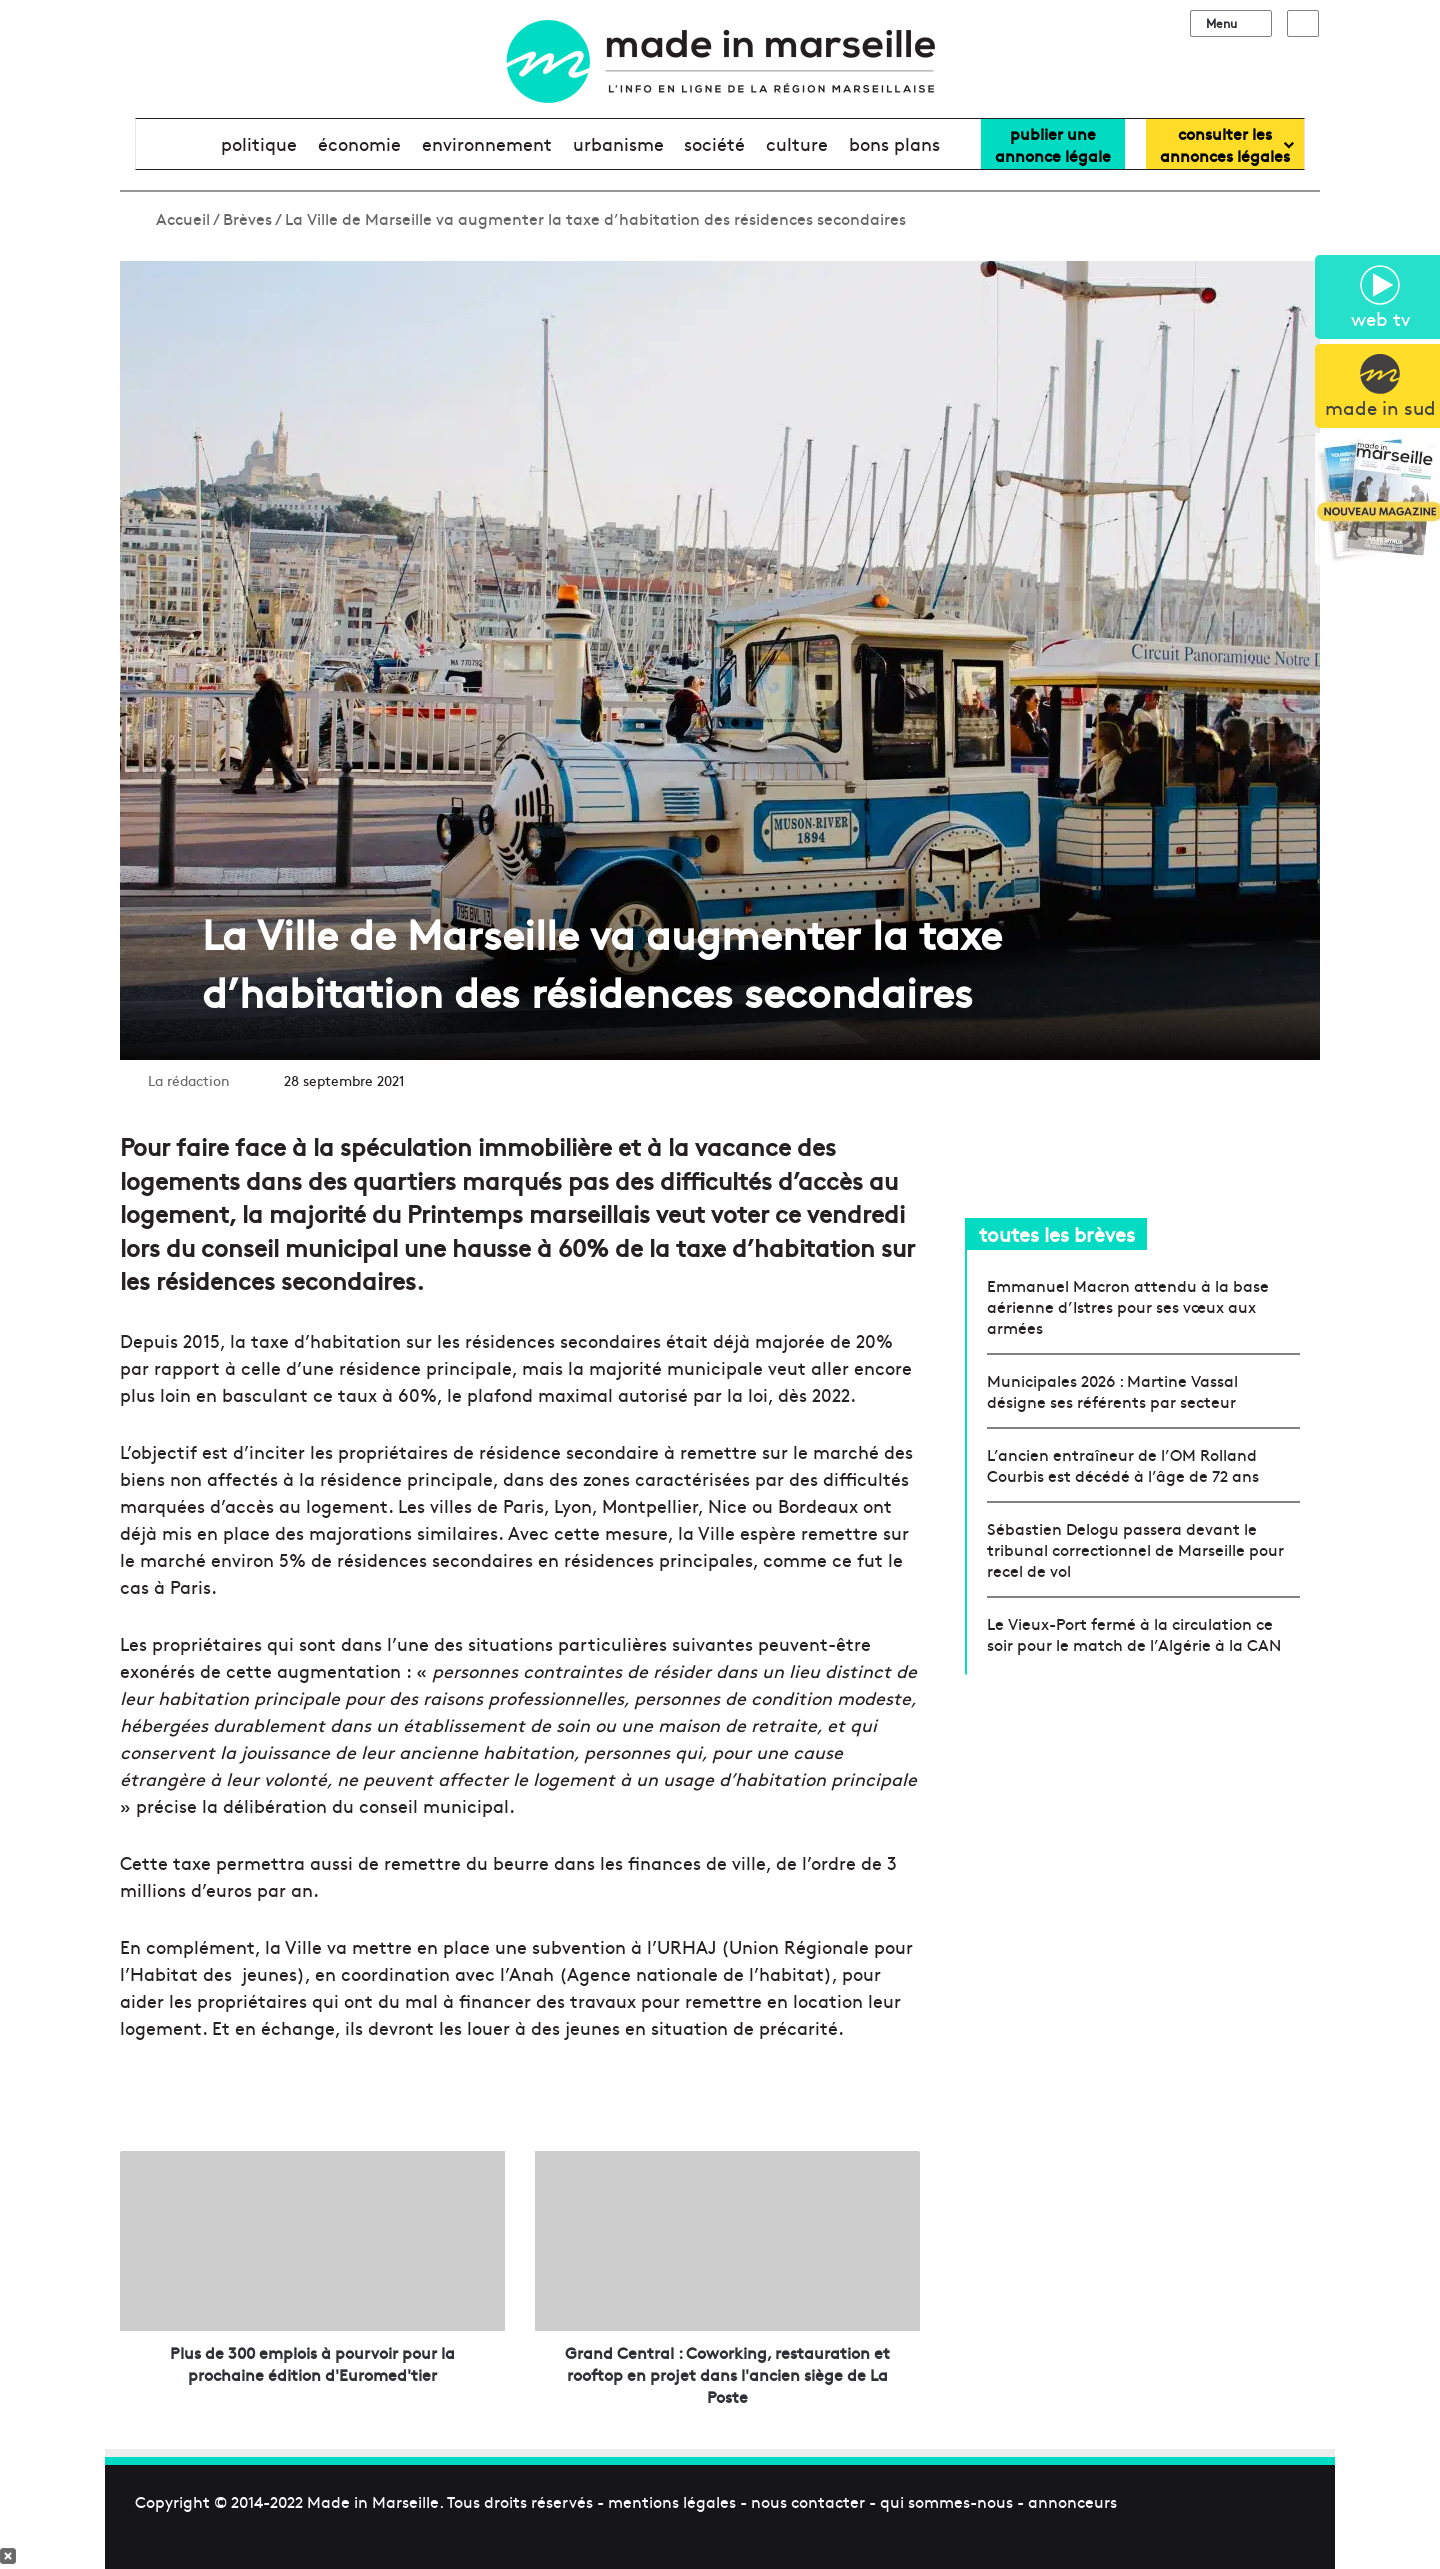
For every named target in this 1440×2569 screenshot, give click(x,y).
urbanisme (618, 143)
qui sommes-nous (946, 2501)
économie (359, 143)
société (714, 143)
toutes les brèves (1057, 1233)
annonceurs (1072, 2501)
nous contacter (808, 2501)
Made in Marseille (373, 2501)
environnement (487, 143)
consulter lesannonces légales (1225, 144)
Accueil (173, 218)
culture (797, 143)
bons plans (894, 143)
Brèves (247, 218)
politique (259, 143)
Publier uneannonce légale (1053, 144)
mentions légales (672, 2501)
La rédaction (189, 1080)
